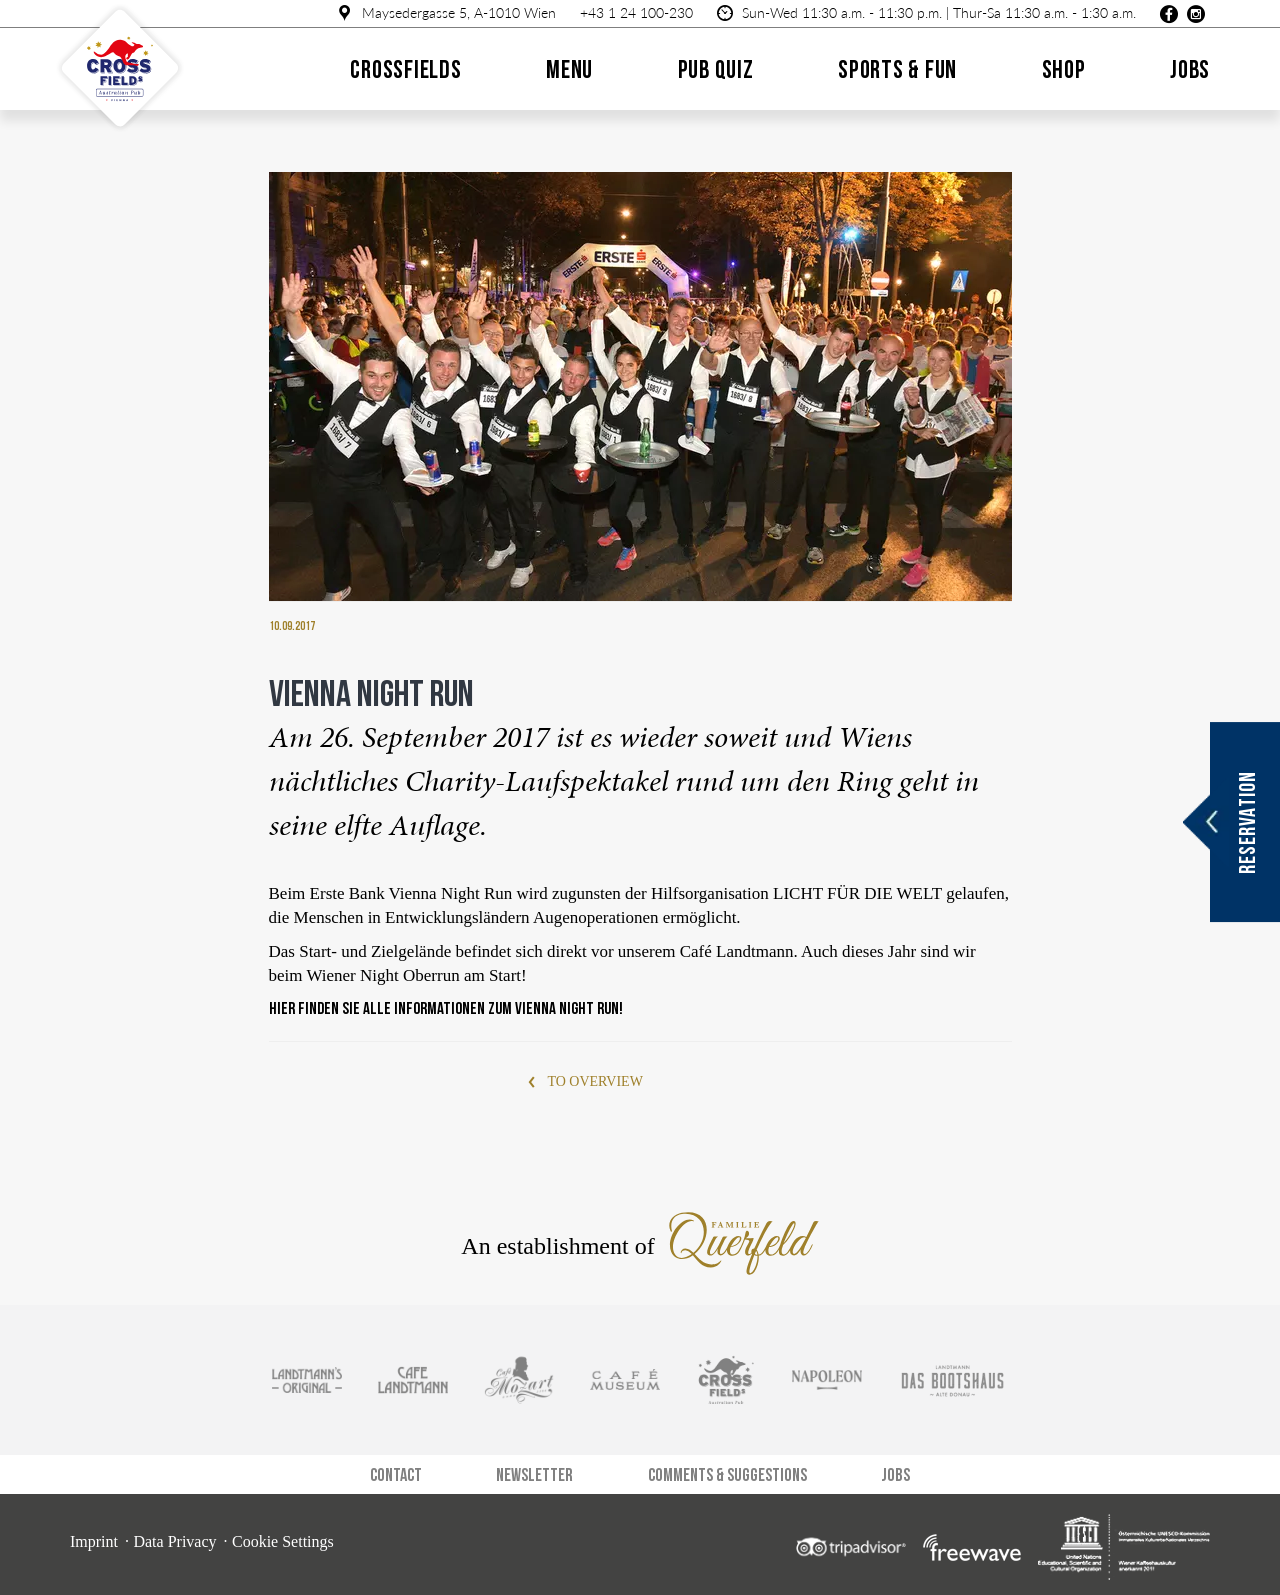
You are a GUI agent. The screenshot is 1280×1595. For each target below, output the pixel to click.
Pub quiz (716, 69)
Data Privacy (174, 1541)
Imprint (94, 1541)
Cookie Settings (283, 1541)
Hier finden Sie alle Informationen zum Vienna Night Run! (446, 1009)
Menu (569, 69)
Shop (1064, 69)
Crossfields (405, 69)
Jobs (1190, 69)
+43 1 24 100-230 (636, 12)
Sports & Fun (897, 69)
